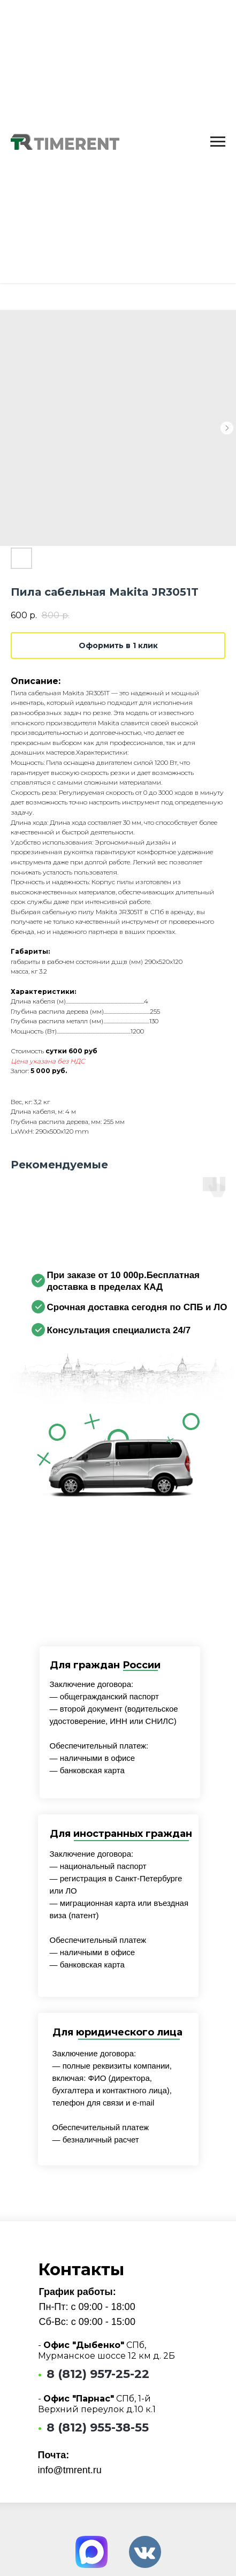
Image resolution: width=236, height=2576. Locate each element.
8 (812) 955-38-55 (98, 2427)
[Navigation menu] (217, 141)
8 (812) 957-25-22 (98, 2374)
